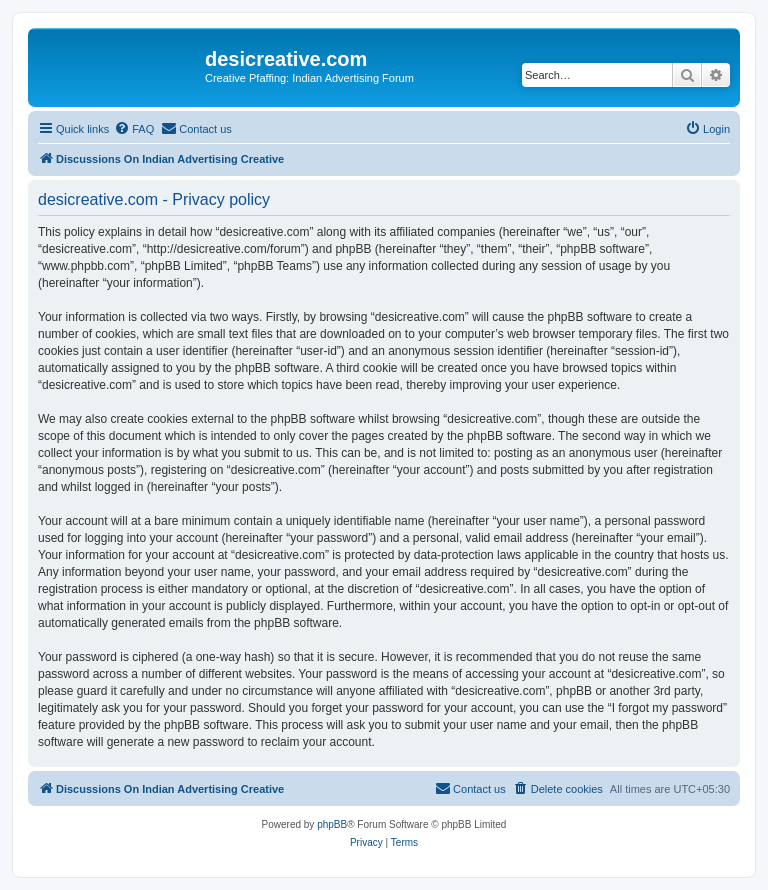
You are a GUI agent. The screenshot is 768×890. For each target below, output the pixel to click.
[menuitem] (134, 129)
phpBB (332, 824)
